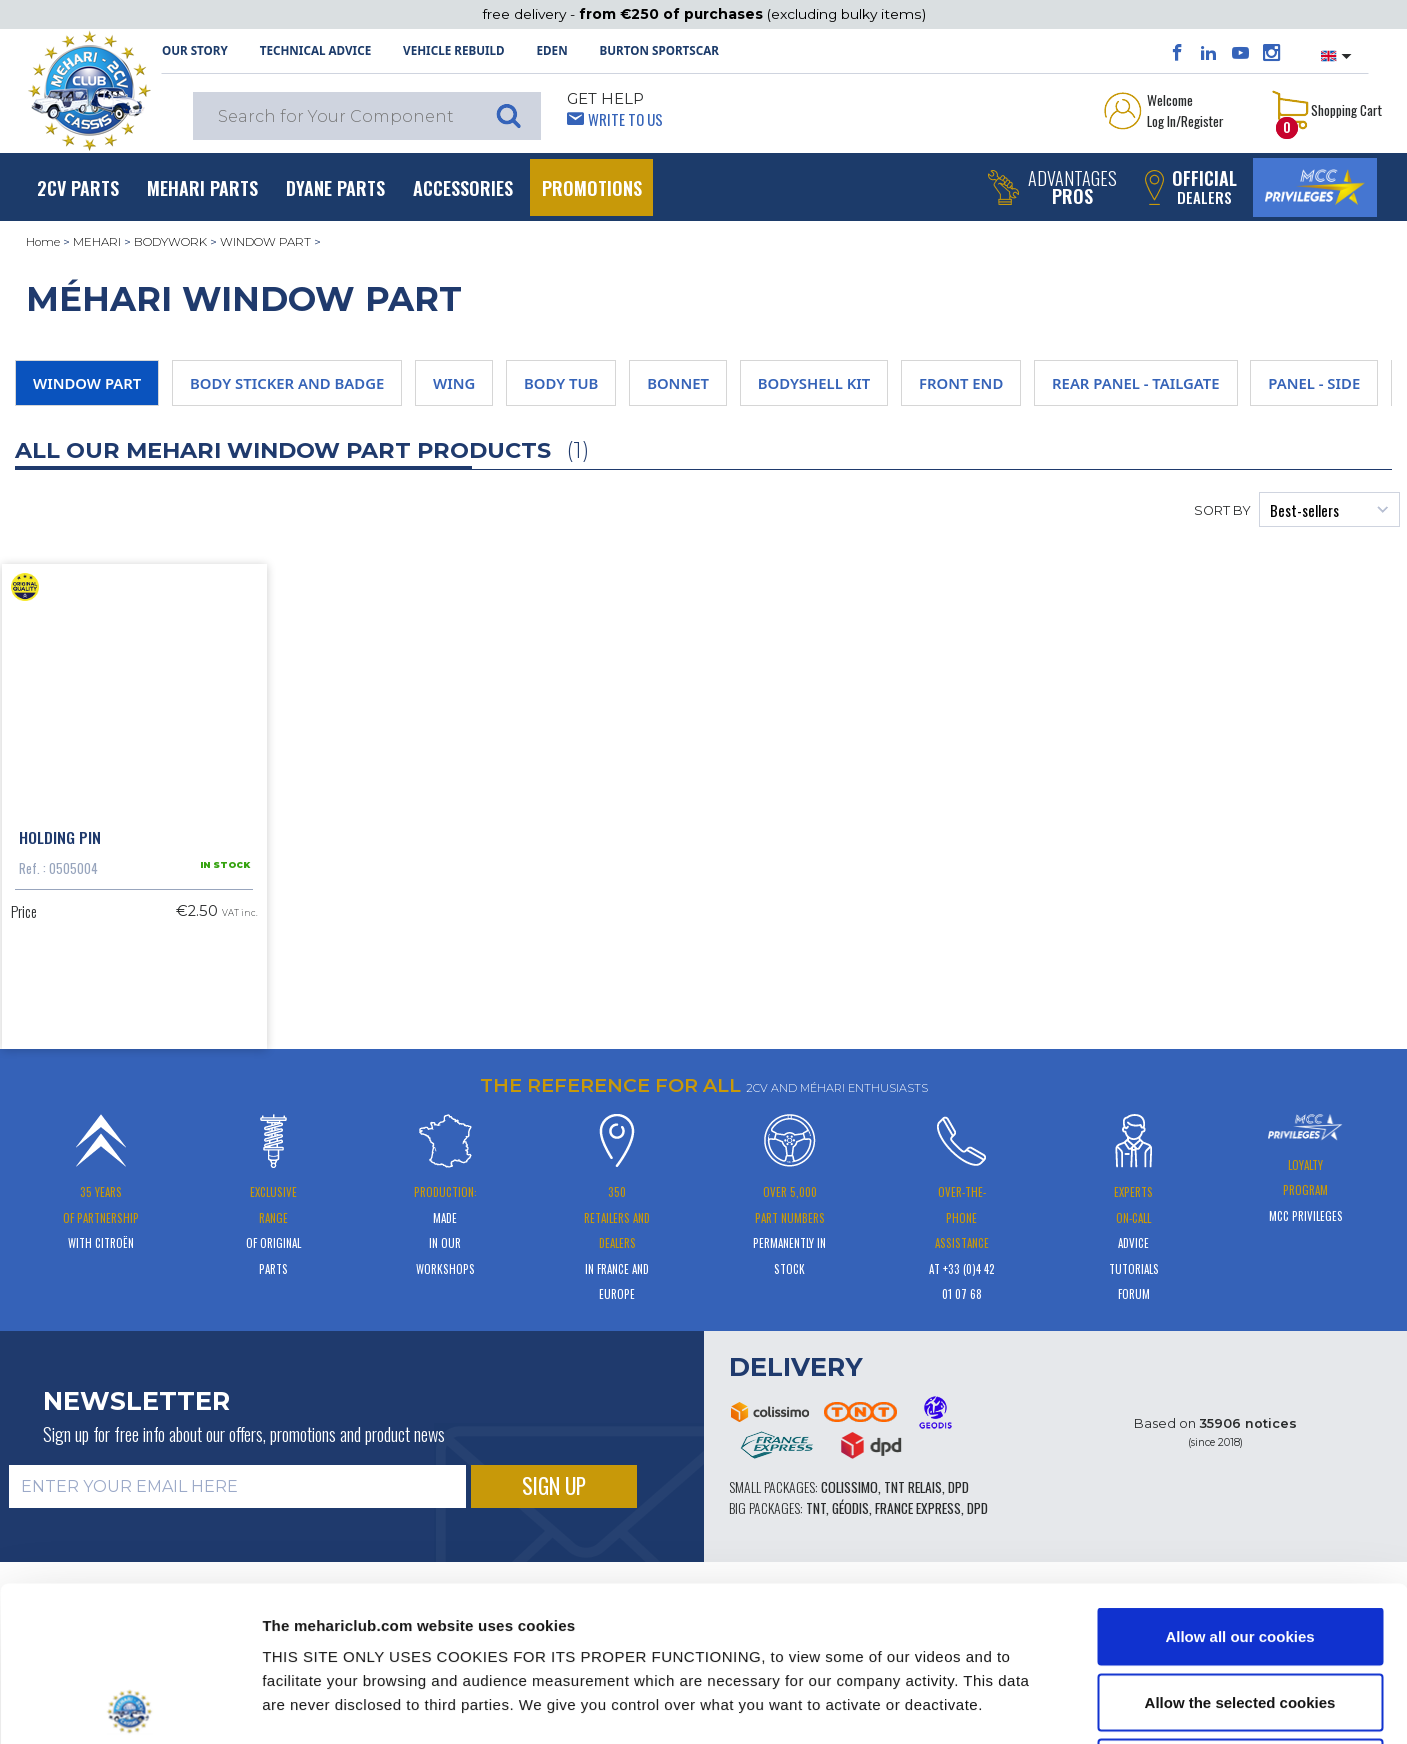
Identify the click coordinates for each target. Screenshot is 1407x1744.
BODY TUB (561, 383)
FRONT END (961, 383)
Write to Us (625, 119)
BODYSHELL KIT (814, 383)
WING (454, 383)
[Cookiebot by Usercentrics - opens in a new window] (129, 1705)
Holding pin (60, 837)
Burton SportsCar (659, 50)
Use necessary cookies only (1240, 1612)
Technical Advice (316, 50)
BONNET (678, 383)
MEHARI (97, 242)
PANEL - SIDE (1314, 383)
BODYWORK (170, 242)
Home (43, 242)
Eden (552, 50)
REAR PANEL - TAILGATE (1136, 383)
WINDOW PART (265, 242)
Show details (1039, 1704)
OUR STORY (195, 50)
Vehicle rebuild (454, 50)
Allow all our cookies (1239, 1481)
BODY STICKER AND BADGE (287, 383)
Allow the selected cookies (1240, 1547)
